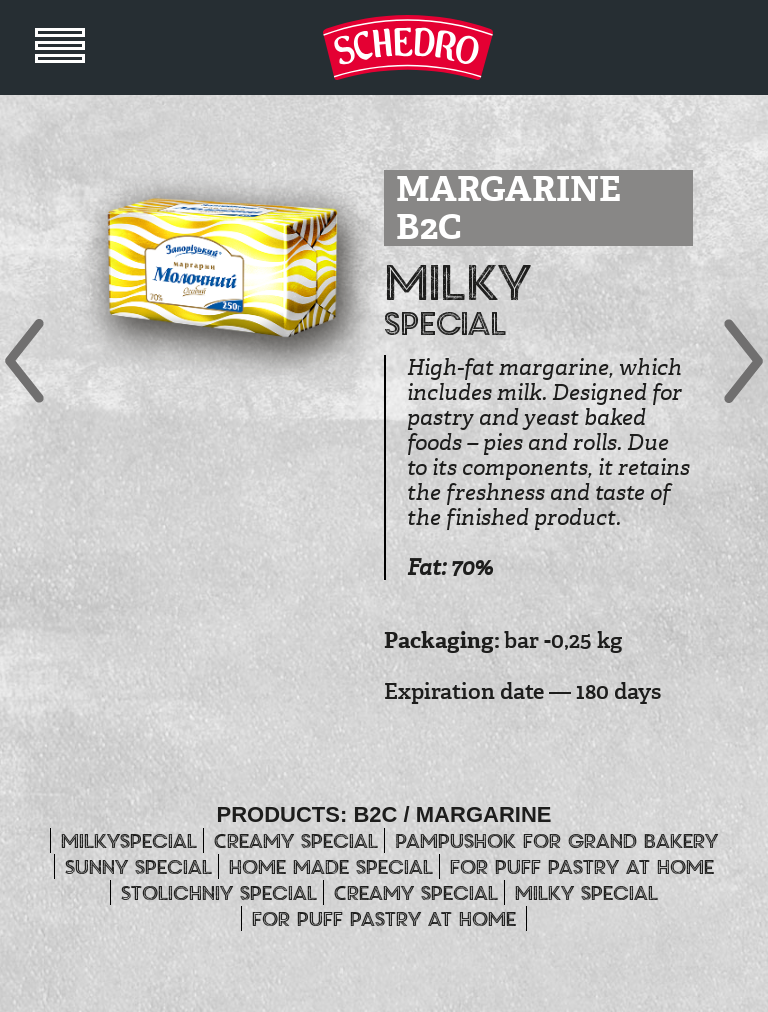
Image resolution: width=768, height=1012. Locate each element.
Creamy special (296, 840)
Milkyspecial (129, 840)
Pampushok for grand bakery (556, 840)
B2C (375, 814)
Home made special (331, 866)
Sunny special (138, 866)
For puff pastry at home (582, 866)
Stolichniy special (219, 892)
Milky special (586, 892)
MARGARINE (484, 814)
